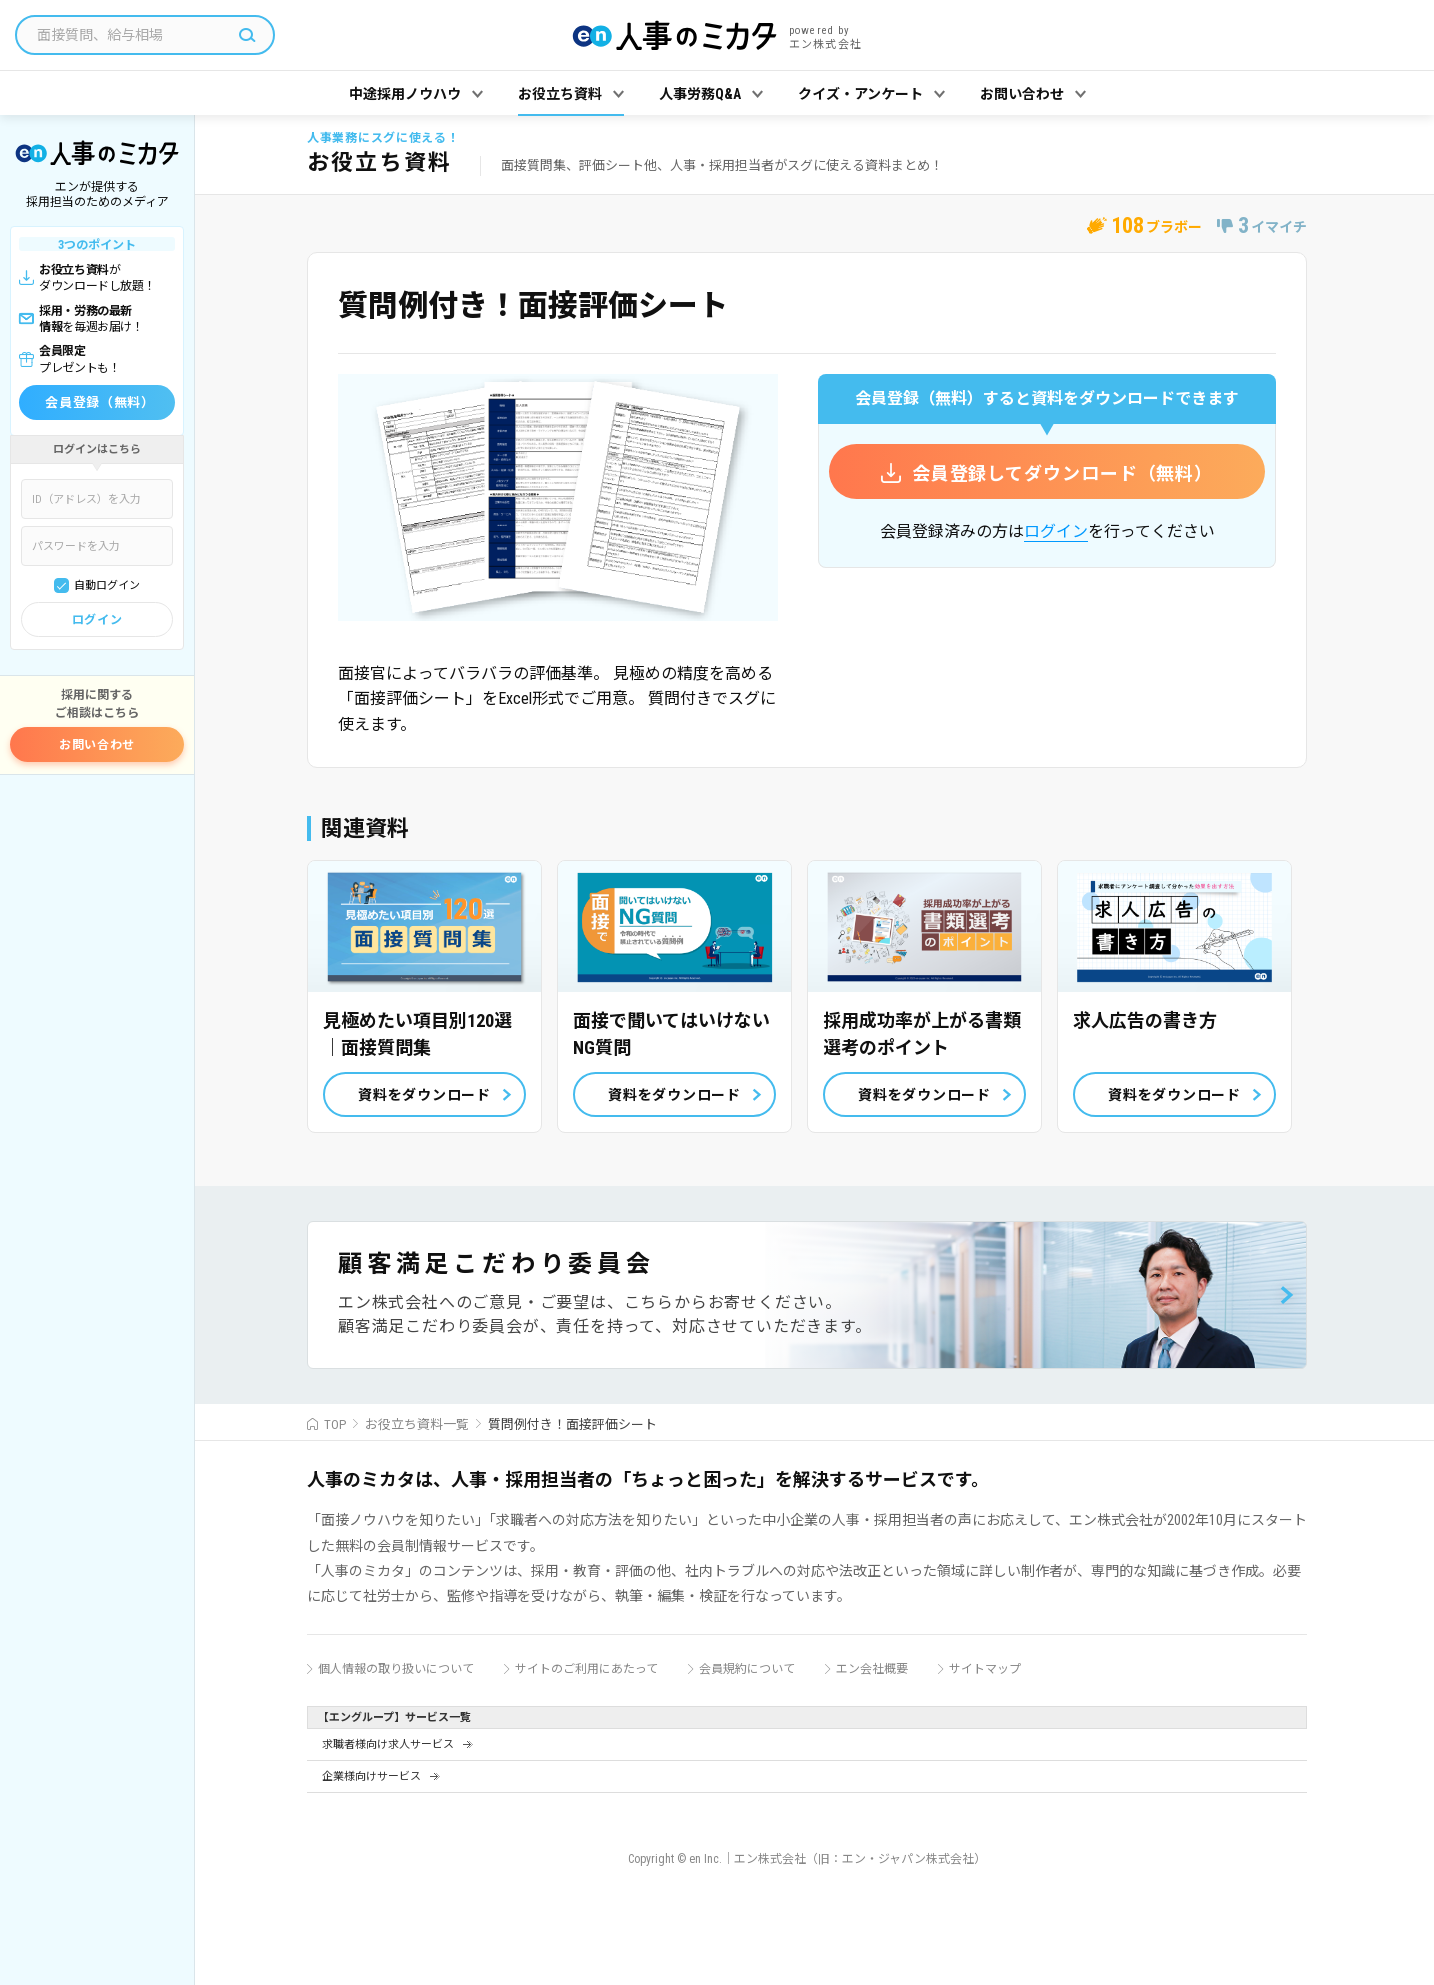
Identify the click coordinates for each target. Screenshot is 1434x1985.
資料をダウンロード (424, 1095)
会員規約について (747, 1669)
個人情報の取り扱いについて (396, 1669)
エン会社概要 (872, 1669)
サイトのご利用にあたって (586, 1669)
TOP (335, 1424)
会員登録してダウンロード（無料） (1062, 473)
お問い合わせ (97, 745)
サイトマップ (985, 1669)
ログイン (97, 620)
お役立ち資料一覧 (417, 1424)
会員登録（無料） (99, 402)
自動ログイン (107, 585)
